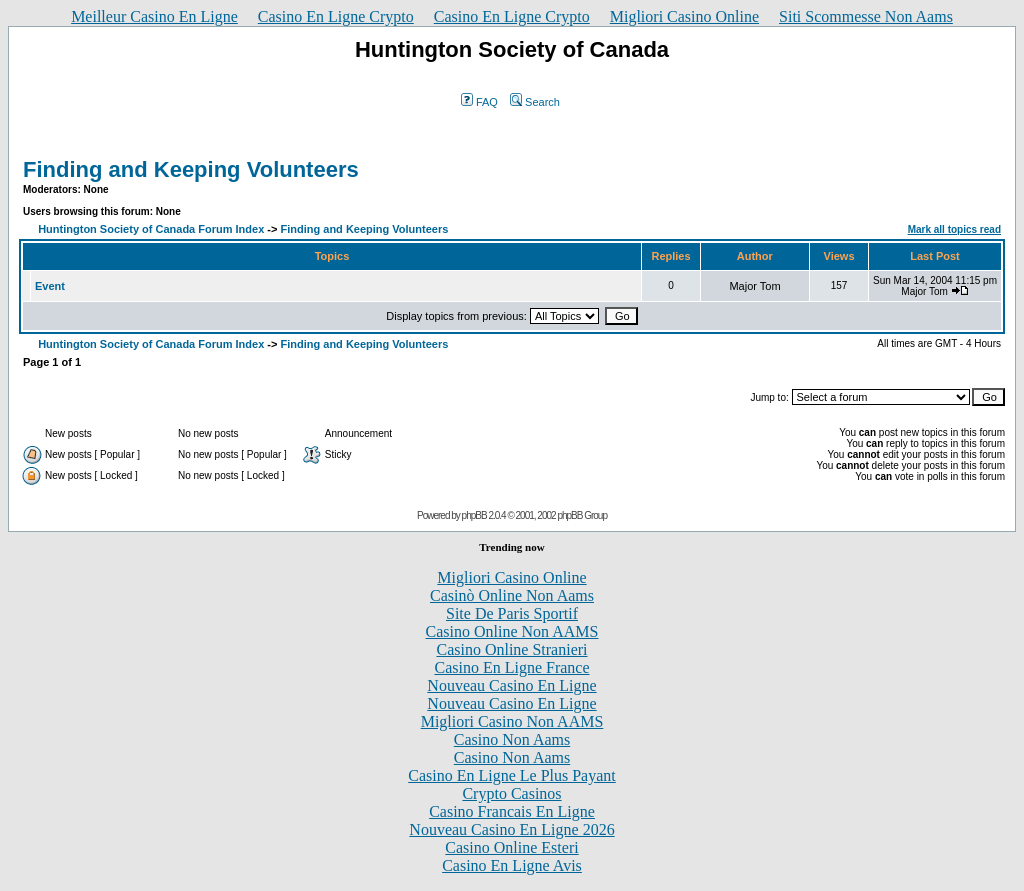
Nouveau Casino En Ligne (511, 685)
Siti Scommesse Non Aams (866, 16)
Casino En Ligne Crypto (336, 16)
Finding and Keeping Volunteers (191, 169)
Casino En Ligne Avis (512, 865)
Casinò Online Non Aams (512, 595)
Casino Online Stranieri (511, 649)
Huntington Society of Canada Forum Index (151, 229)
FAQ (479, 102)
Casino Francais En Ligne (512, 811)
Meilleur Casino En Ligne (154, 16)
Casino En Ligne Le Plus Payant (512, 775)
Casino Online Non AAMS (512, 631)
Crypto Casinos (511, 793)
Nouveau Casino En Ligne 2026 (511, 829)
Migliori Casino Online (684, 16)
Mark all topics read (954, 229)
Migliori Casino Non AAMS (512, 721)
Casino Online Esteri (511, 847)
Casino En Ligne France (511, 667)
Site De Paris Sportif (512, 613)
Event (50, 286)
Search (535, 102)
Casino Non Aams (512, 739)
